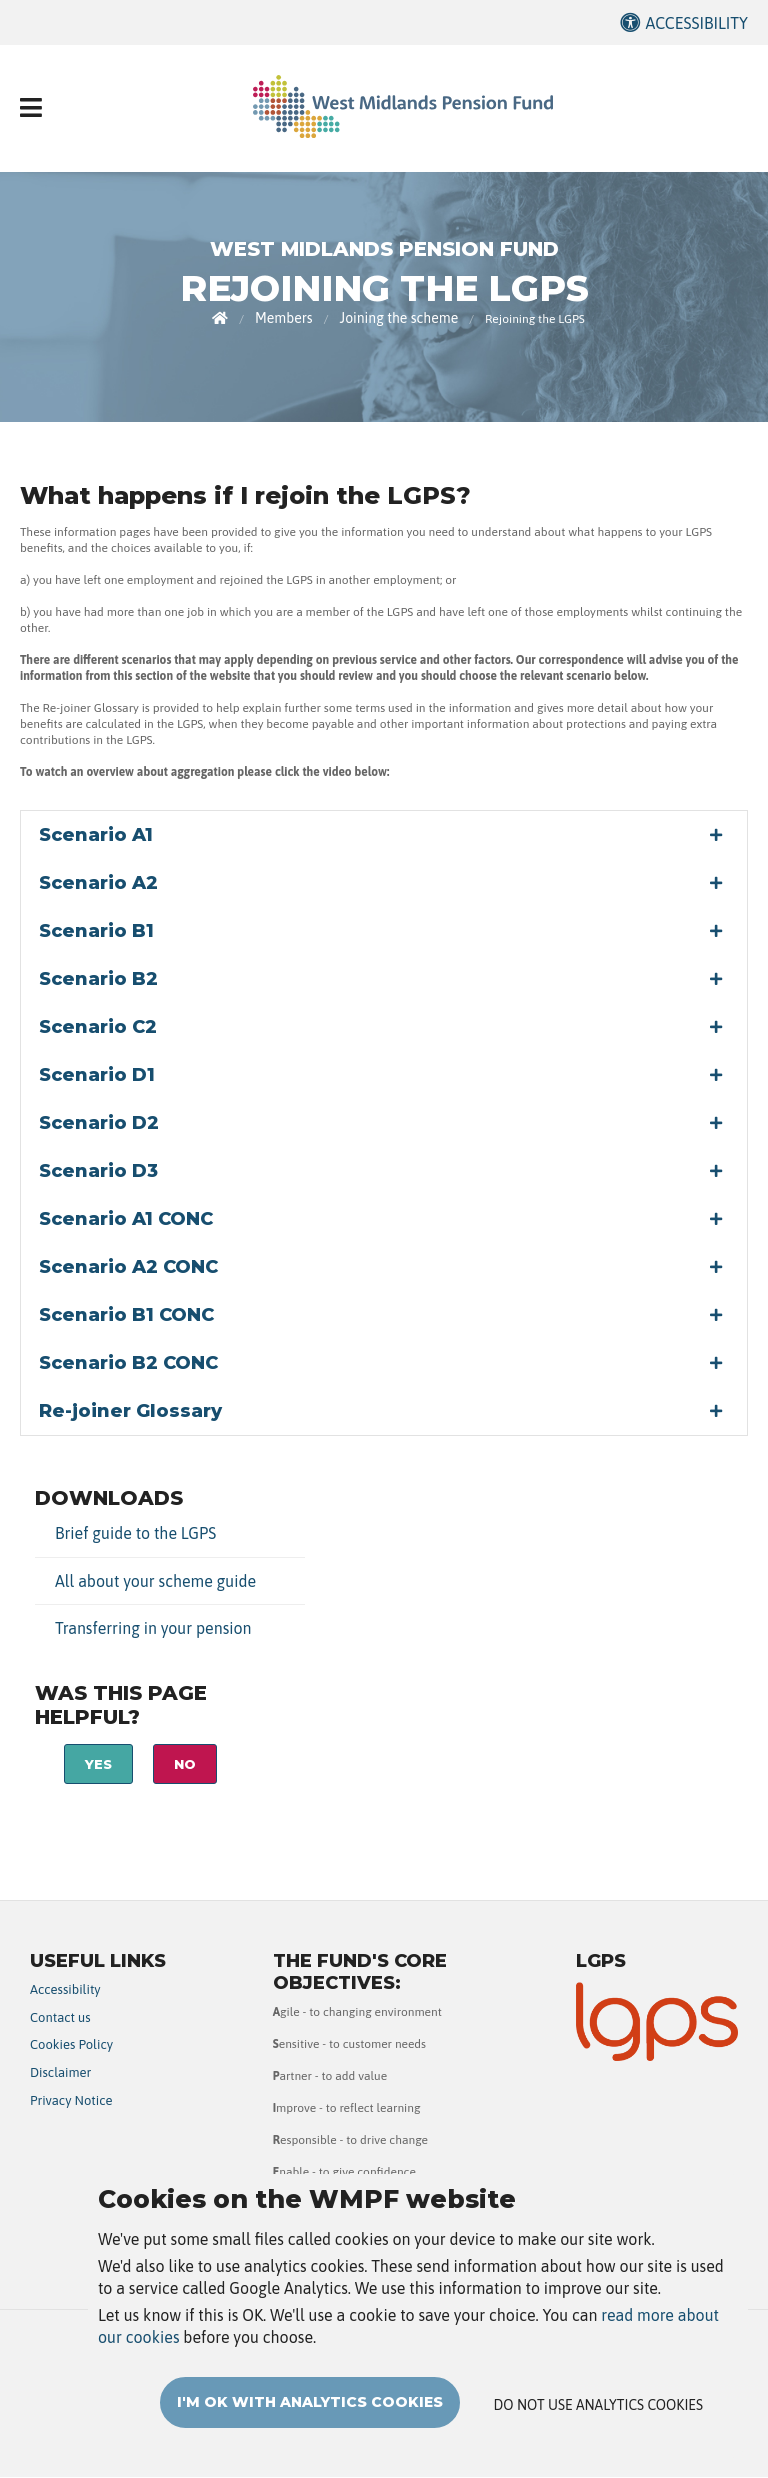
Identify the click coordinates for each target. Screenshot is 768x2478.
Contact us (60, 2017)
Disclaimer (60, 2072)
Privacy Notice (71, 2100)
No (185, 1764)
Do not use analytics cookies (598, 2430)
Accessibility (696, 23)
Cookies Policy (71, 2044)
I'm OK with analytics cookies (310, 2427)
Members (284, 318)
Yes (98, 1764)
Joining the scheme (399, 318)
